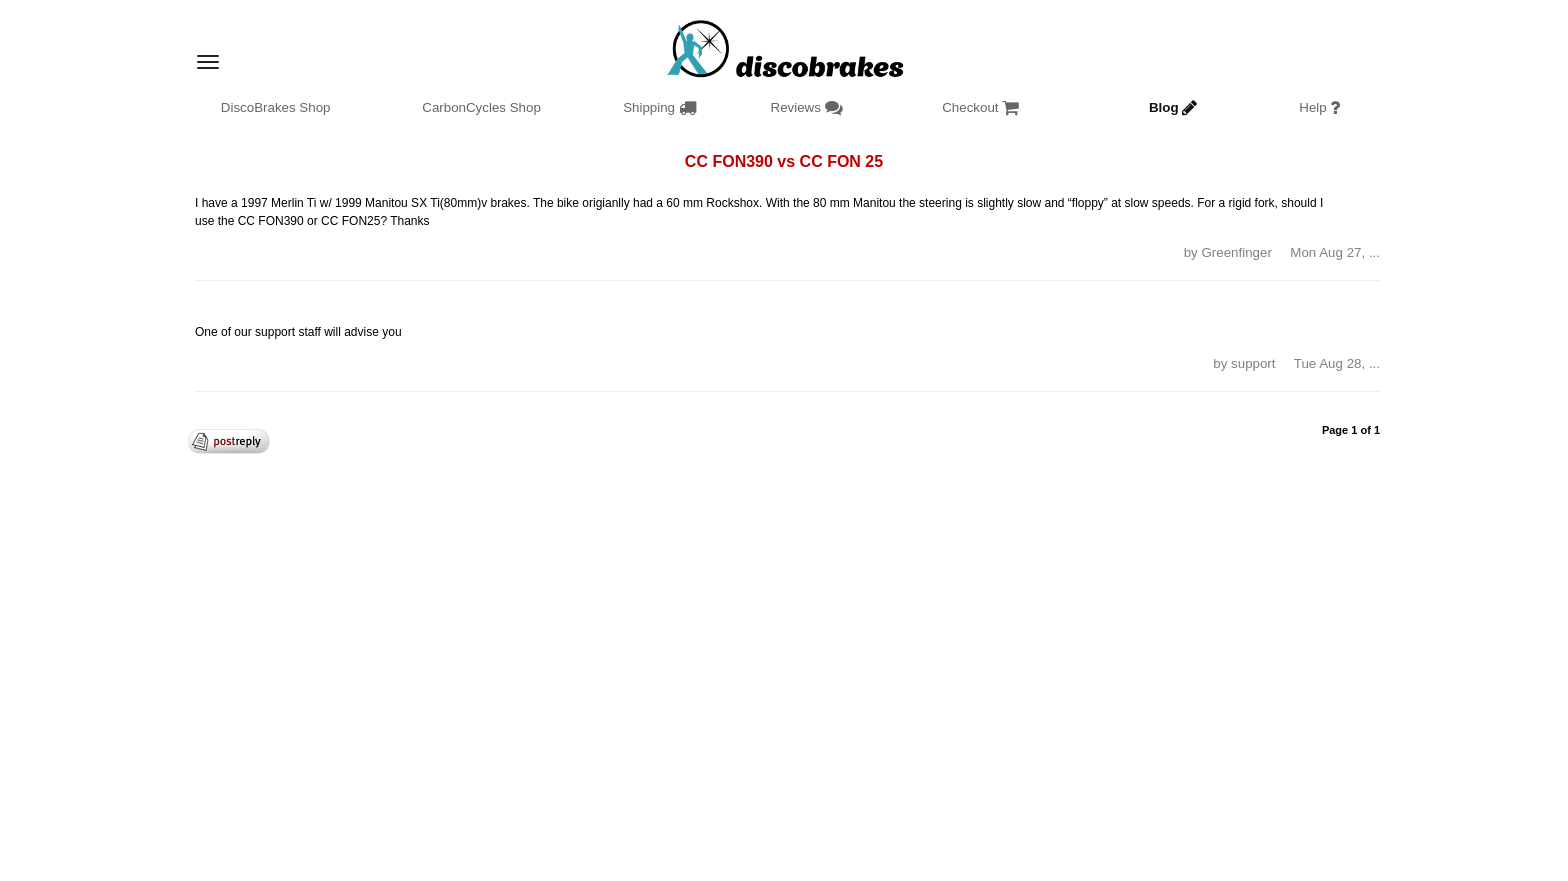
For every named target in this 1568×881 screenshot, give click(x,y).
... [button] (1374, 252)
